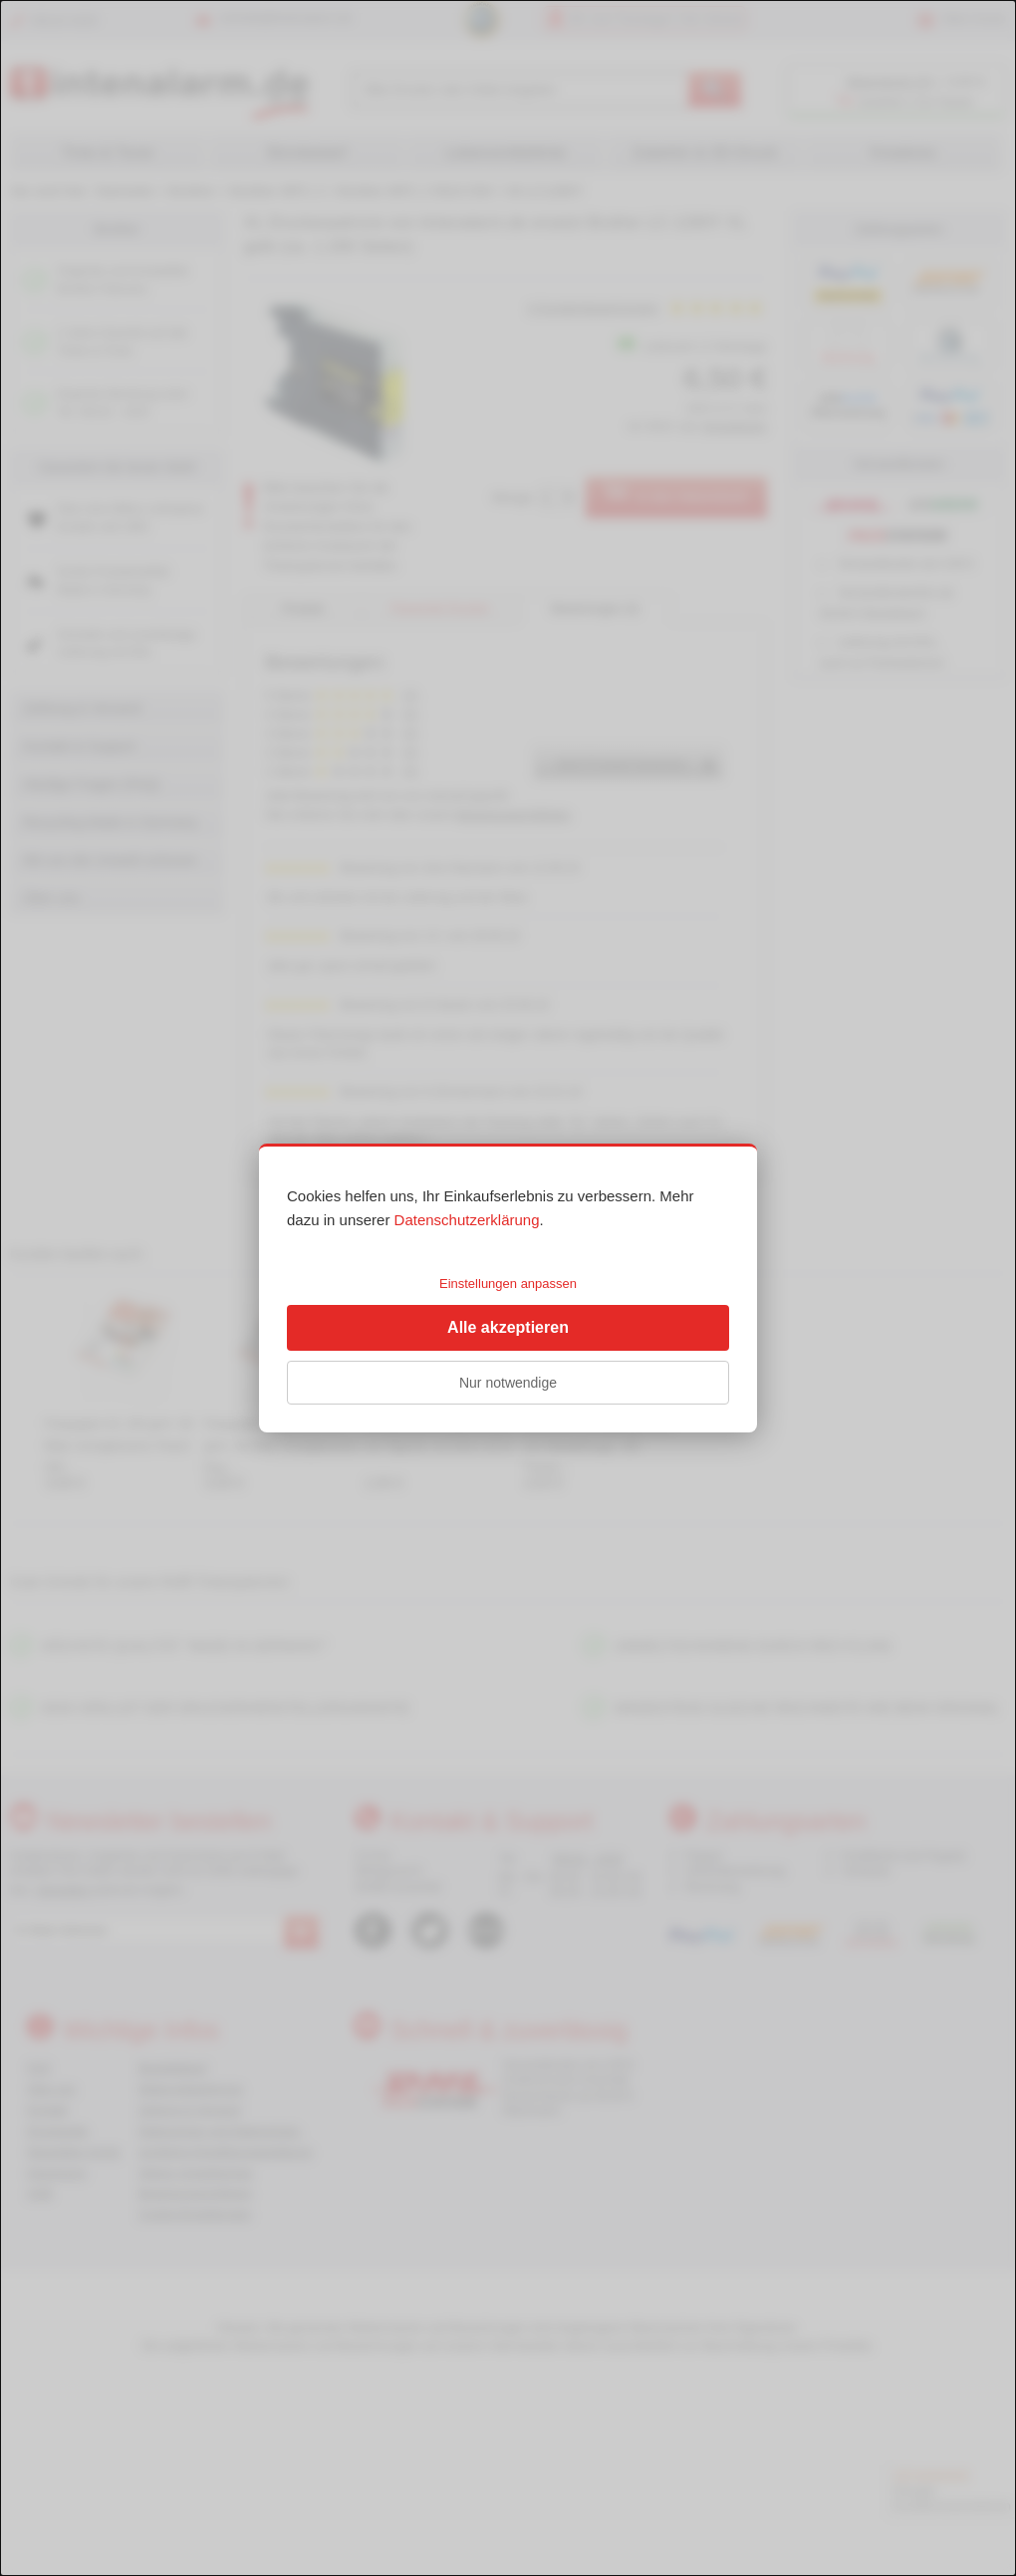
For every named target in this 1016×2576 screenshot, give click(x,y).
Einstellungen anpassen (508, 1283)
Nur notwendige (508, 1383)
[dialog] (508, 1288)
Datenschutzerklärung (467, 1219)
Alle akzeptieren (508, 1327)
